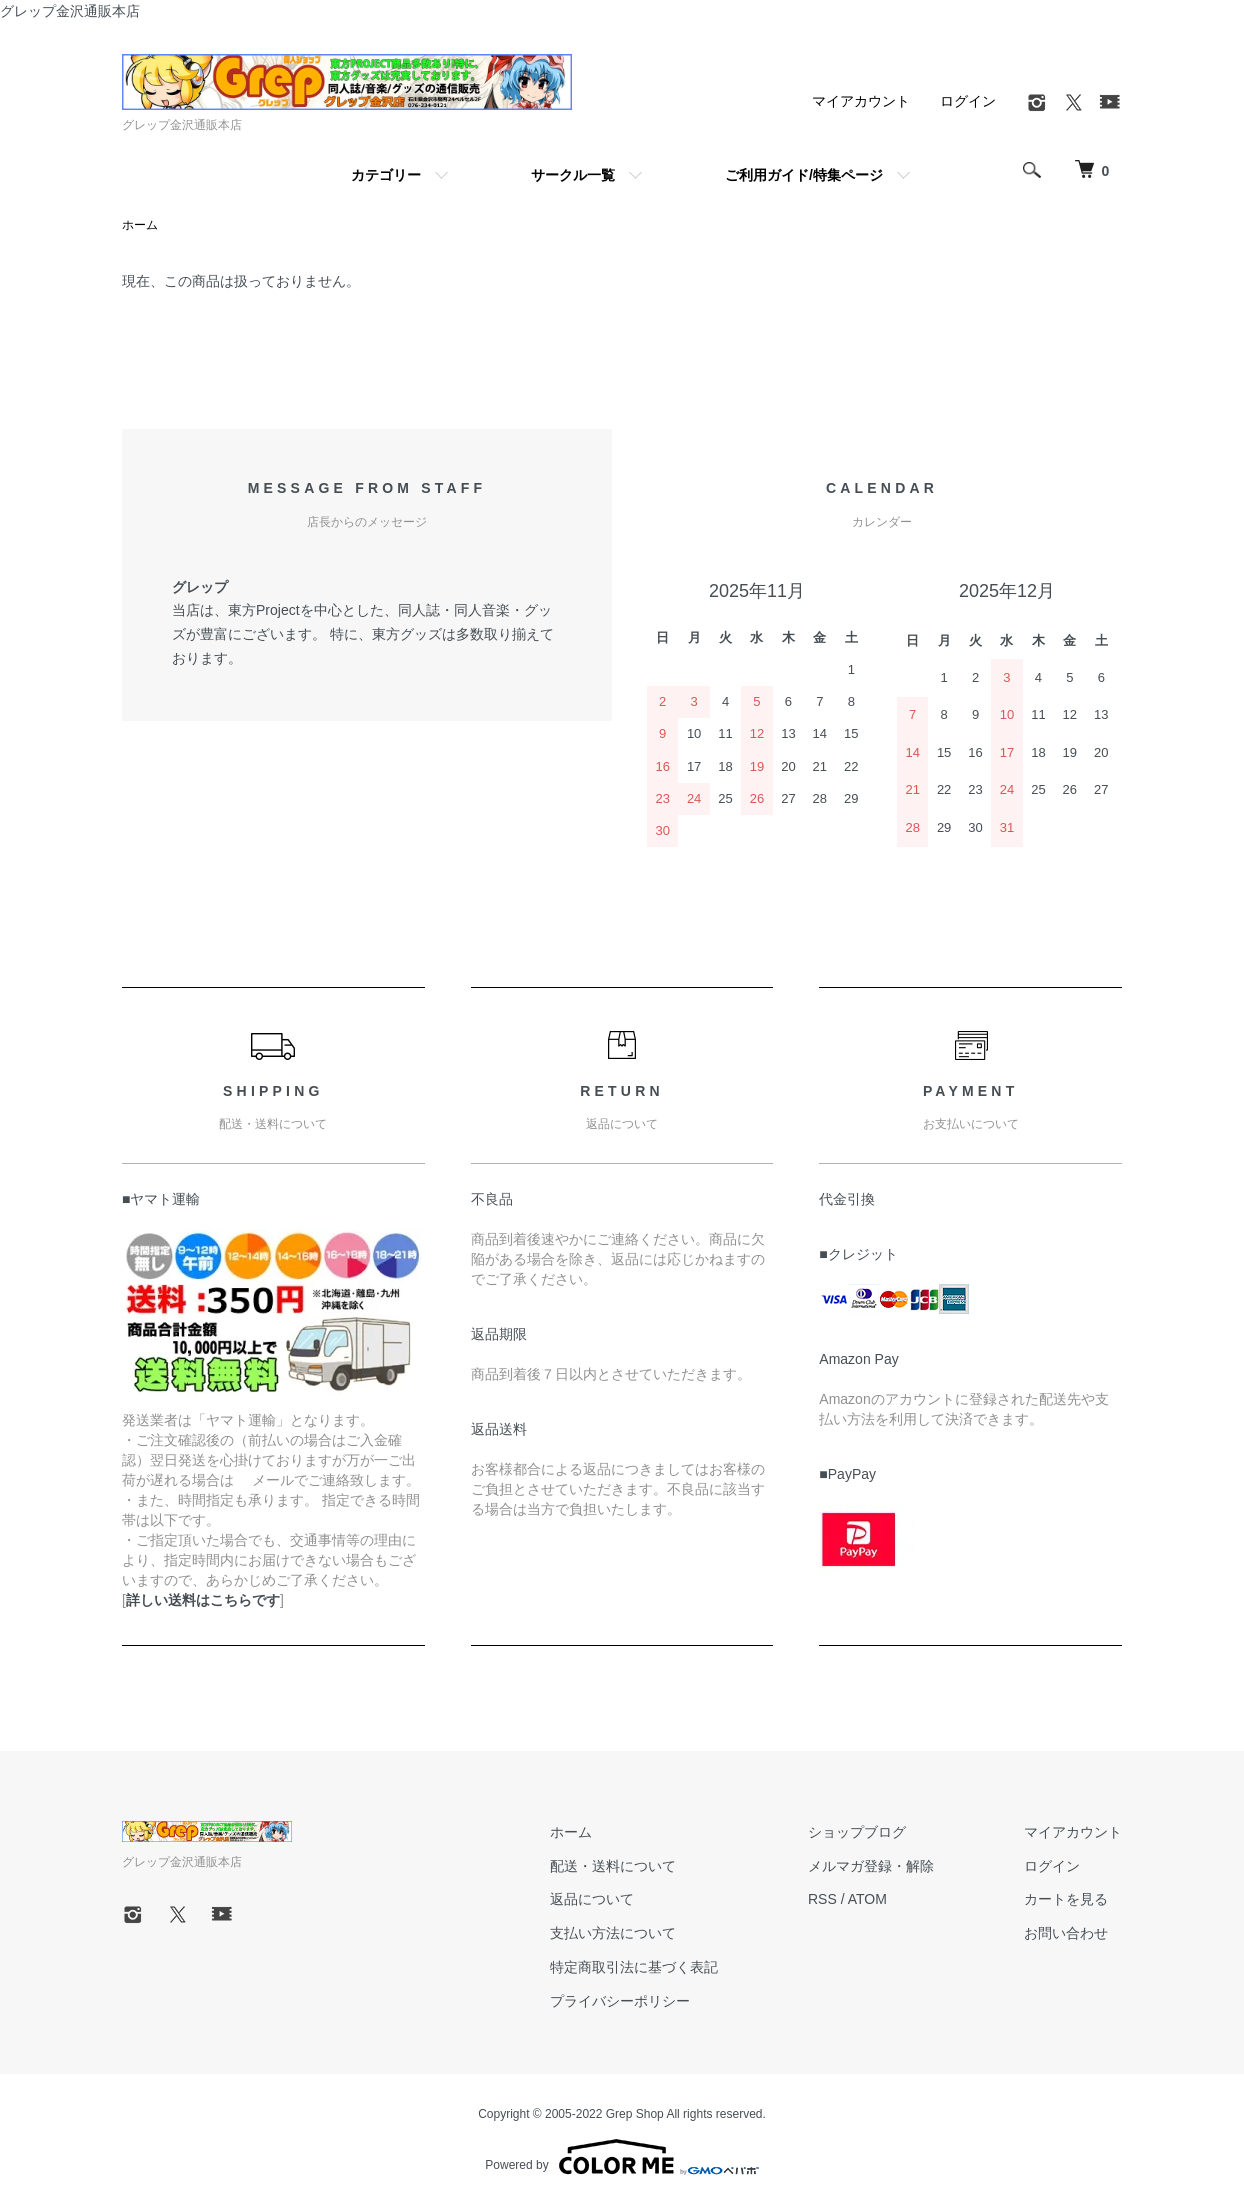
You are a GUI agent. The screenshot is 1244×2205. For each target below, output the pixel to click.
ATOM (867, 1899)
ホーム (140, 225)
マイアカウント (861, 101)
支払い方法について (613, 1933)
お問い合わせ (1066, 1933)
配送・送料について (613, 1866)
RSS (822, 1899)
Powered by (621, 2157)
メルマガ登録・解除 (871, 1866)
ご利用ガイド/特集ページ (804, 175)
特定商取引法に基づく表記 (634, 1967)
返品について (592, 1899)
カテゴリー (386, 175)
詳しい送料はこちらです (203, 1600)
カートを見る (1066, 1899)
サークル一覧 (573, 175)
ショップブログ (857, 1832)
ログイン (968, 101)
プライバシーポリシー (620, 2001)
